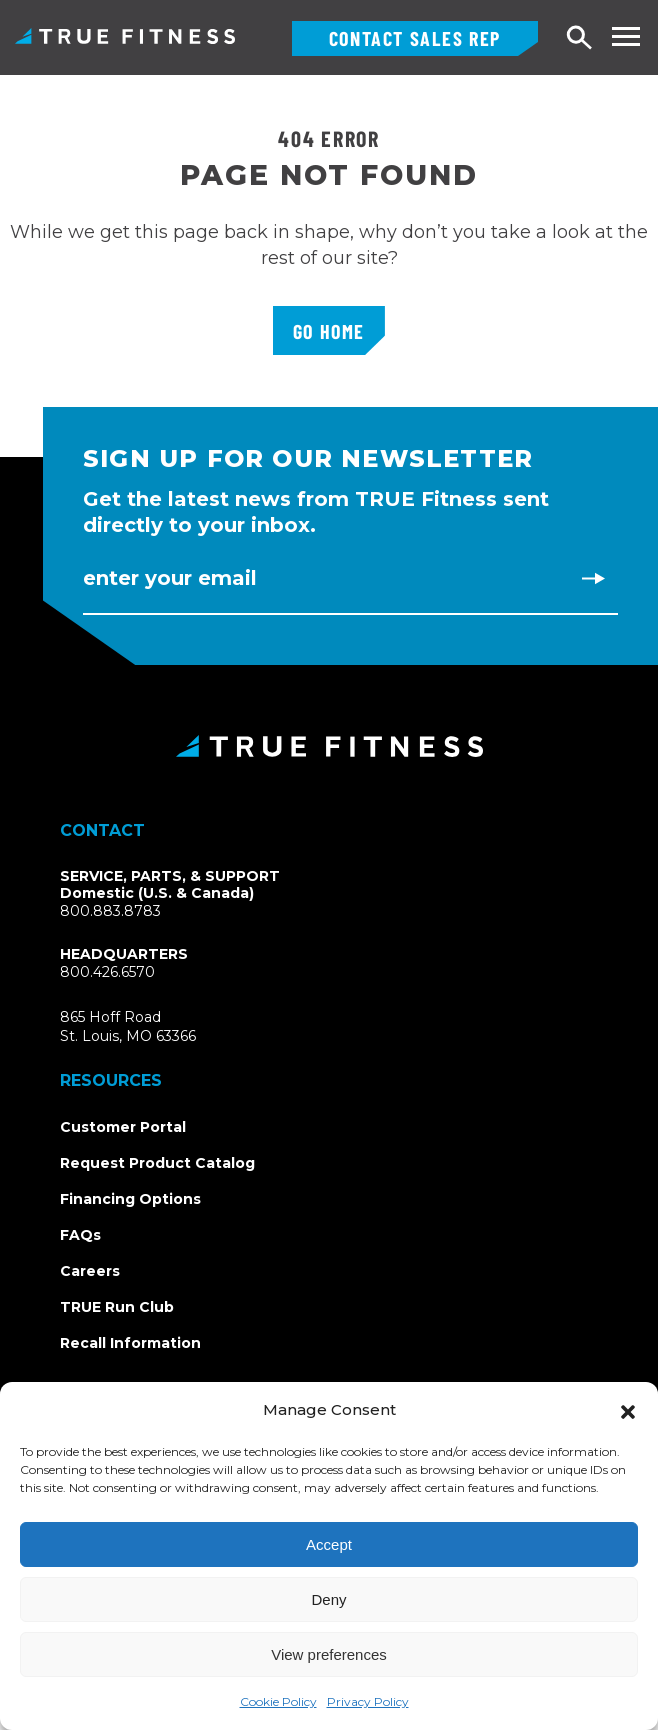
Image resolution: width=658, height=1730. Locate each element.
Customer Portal (123, 1127)
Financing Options (130, 1199)
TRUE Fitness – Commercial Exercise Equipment (125, 36)
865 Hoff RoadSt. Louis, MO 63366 (151, 1027)
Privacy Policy (368, 1701)
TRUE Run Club (117, 1307)
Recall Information (130, 1343)
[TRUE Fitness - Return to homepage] (329, 746)
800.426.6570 (107, 972)
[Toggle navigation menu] (625, 36)
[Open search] (580, 38)
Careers (90, 1271)
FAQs (80, 1235)
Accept (329, 1544)
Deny (328, 1599)
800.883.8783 (110, 911)
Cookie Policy (278, 1701)
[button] (628, 1410)
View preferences (329, 1654)
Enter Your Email (170, 578)
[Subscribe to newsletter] (593, 578)
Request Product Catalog (157, 1163)
